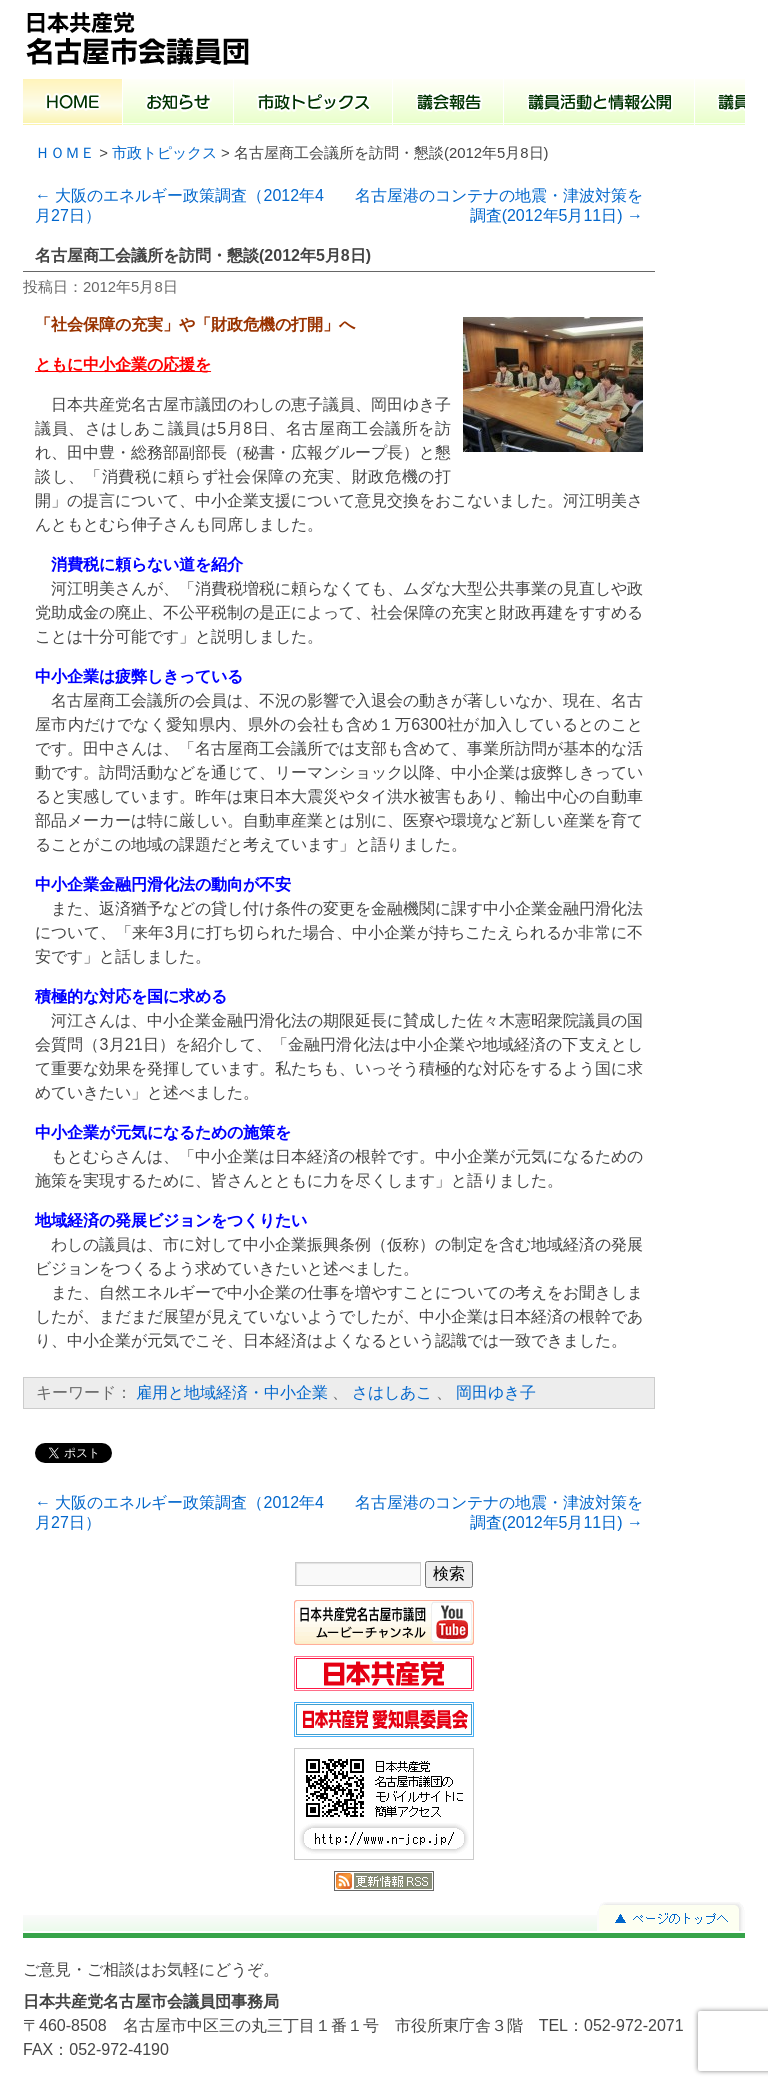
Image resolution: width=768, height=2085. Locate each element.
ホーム (73, 104)
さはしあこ (392, 1392)
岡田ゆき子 (496, 1392)
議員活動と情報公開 (599, 104)
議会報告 (448, 104)
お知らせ (178, 104)
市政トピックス (313, 104)
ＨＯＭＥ (65, 153)
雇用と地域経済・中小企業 (232, 1392)
